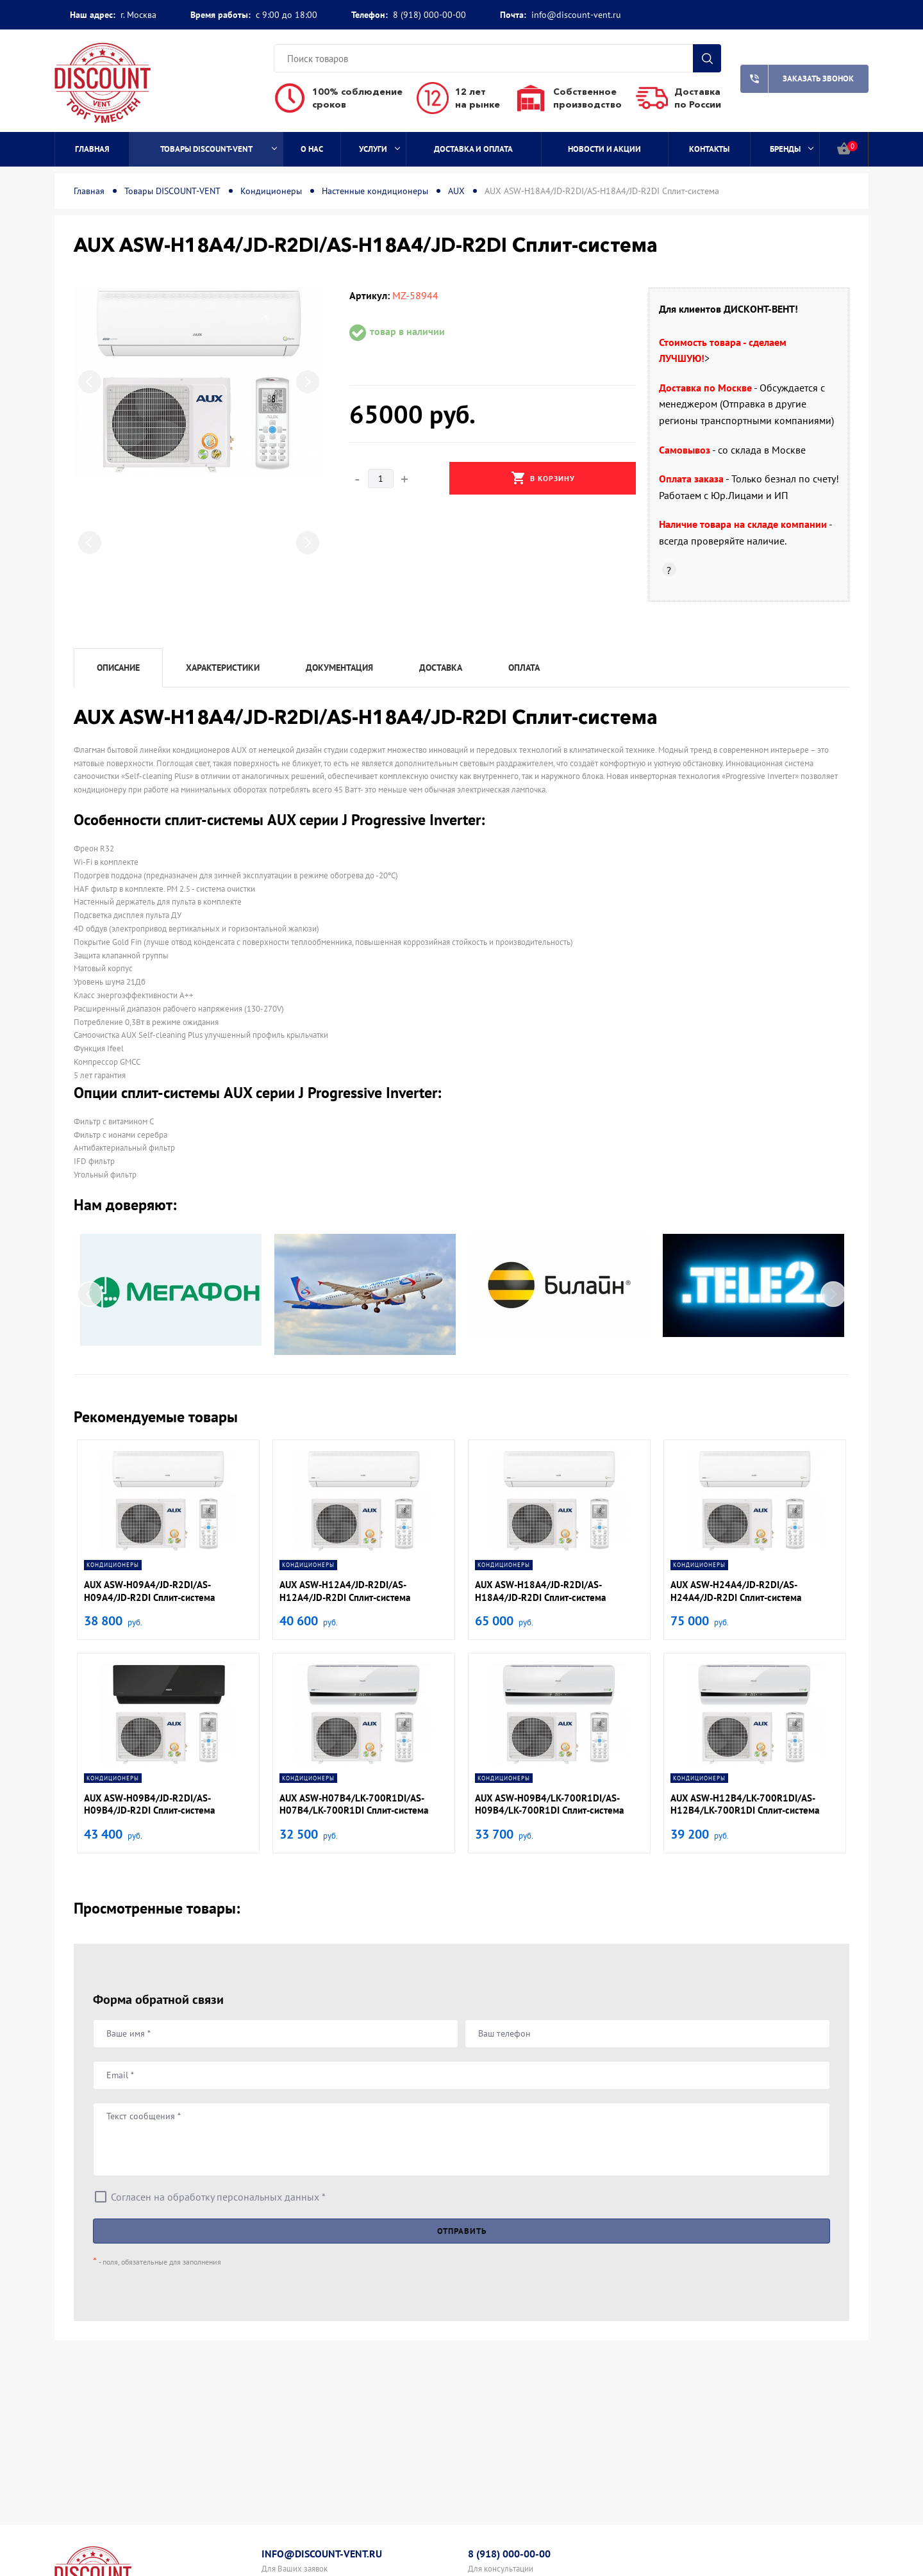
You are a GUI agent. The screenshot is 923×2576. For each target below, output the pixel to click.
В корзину (543, 478)
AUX (456, 191)
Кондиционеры (271, 191)
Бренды (792, 149)
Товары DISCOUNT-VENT (218, 149)
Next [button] (307, 382)
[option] (199, 381)
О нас (312, 149)
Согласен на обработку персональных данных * (218, 2196)
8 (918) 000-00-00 (429, 15)
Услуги (379, 149)
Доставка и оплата (473, 149)
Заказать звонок (797, 79)
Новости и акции (604, 149)
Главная (92, 149)
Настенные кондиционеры (375, 191)
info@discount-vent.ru (576, 15)
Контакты (709, 149)
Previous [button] (90, 382)
